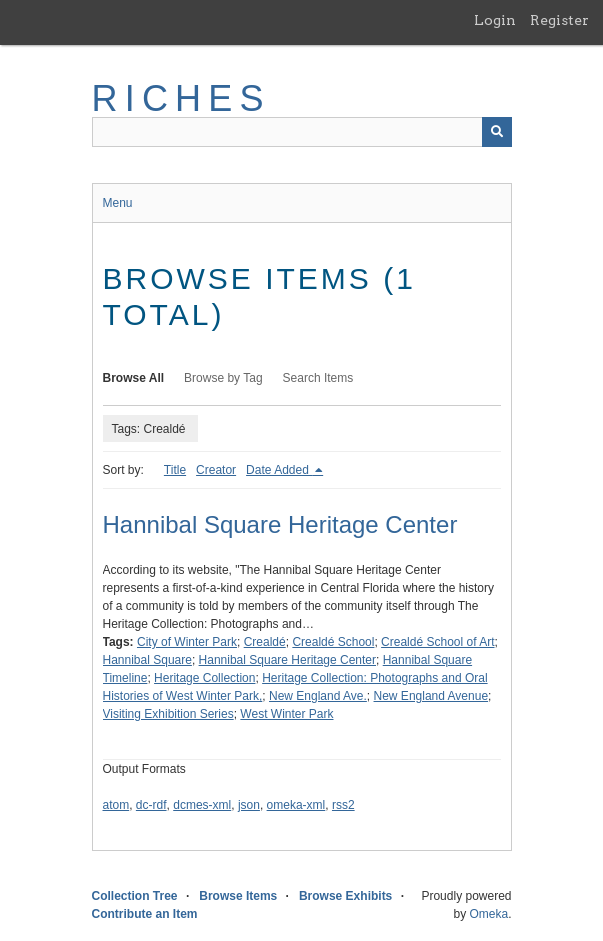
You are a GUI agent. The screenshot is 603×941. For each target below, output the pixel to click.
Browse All (134, 378)
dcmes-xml (202, 805)
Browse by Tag (223, 378)
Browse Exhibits (345, 896)
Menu (118, 203)
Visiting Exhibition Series (168, 714)
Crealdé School (333, 642)
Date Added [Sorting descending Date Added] (279, 470)
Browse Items (238, 896)
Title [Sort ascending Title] (175, 470)
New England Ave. (318, 696)
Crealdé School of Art (437, 642)
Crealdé (265, 642)
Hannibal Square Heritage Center (280, 524)
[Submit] (497, 132)
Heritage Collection (204, 678)
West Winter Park (286, 714)
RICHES (181, 98)
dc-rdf (151, 805)
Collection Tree (135, 896)
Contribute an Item (145, 914)
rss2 (343, 805)
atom (116, 805)
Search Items (318, 378)
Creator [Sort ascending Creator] (216, 470)
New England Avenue (431, 696)
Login (495, 20)
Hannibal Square (147, 660)
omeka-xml (296, 805)
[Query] (302, 132)
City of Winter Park (187, 642)
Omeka (488, 914)
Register (559, 20)
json (249, 805)
